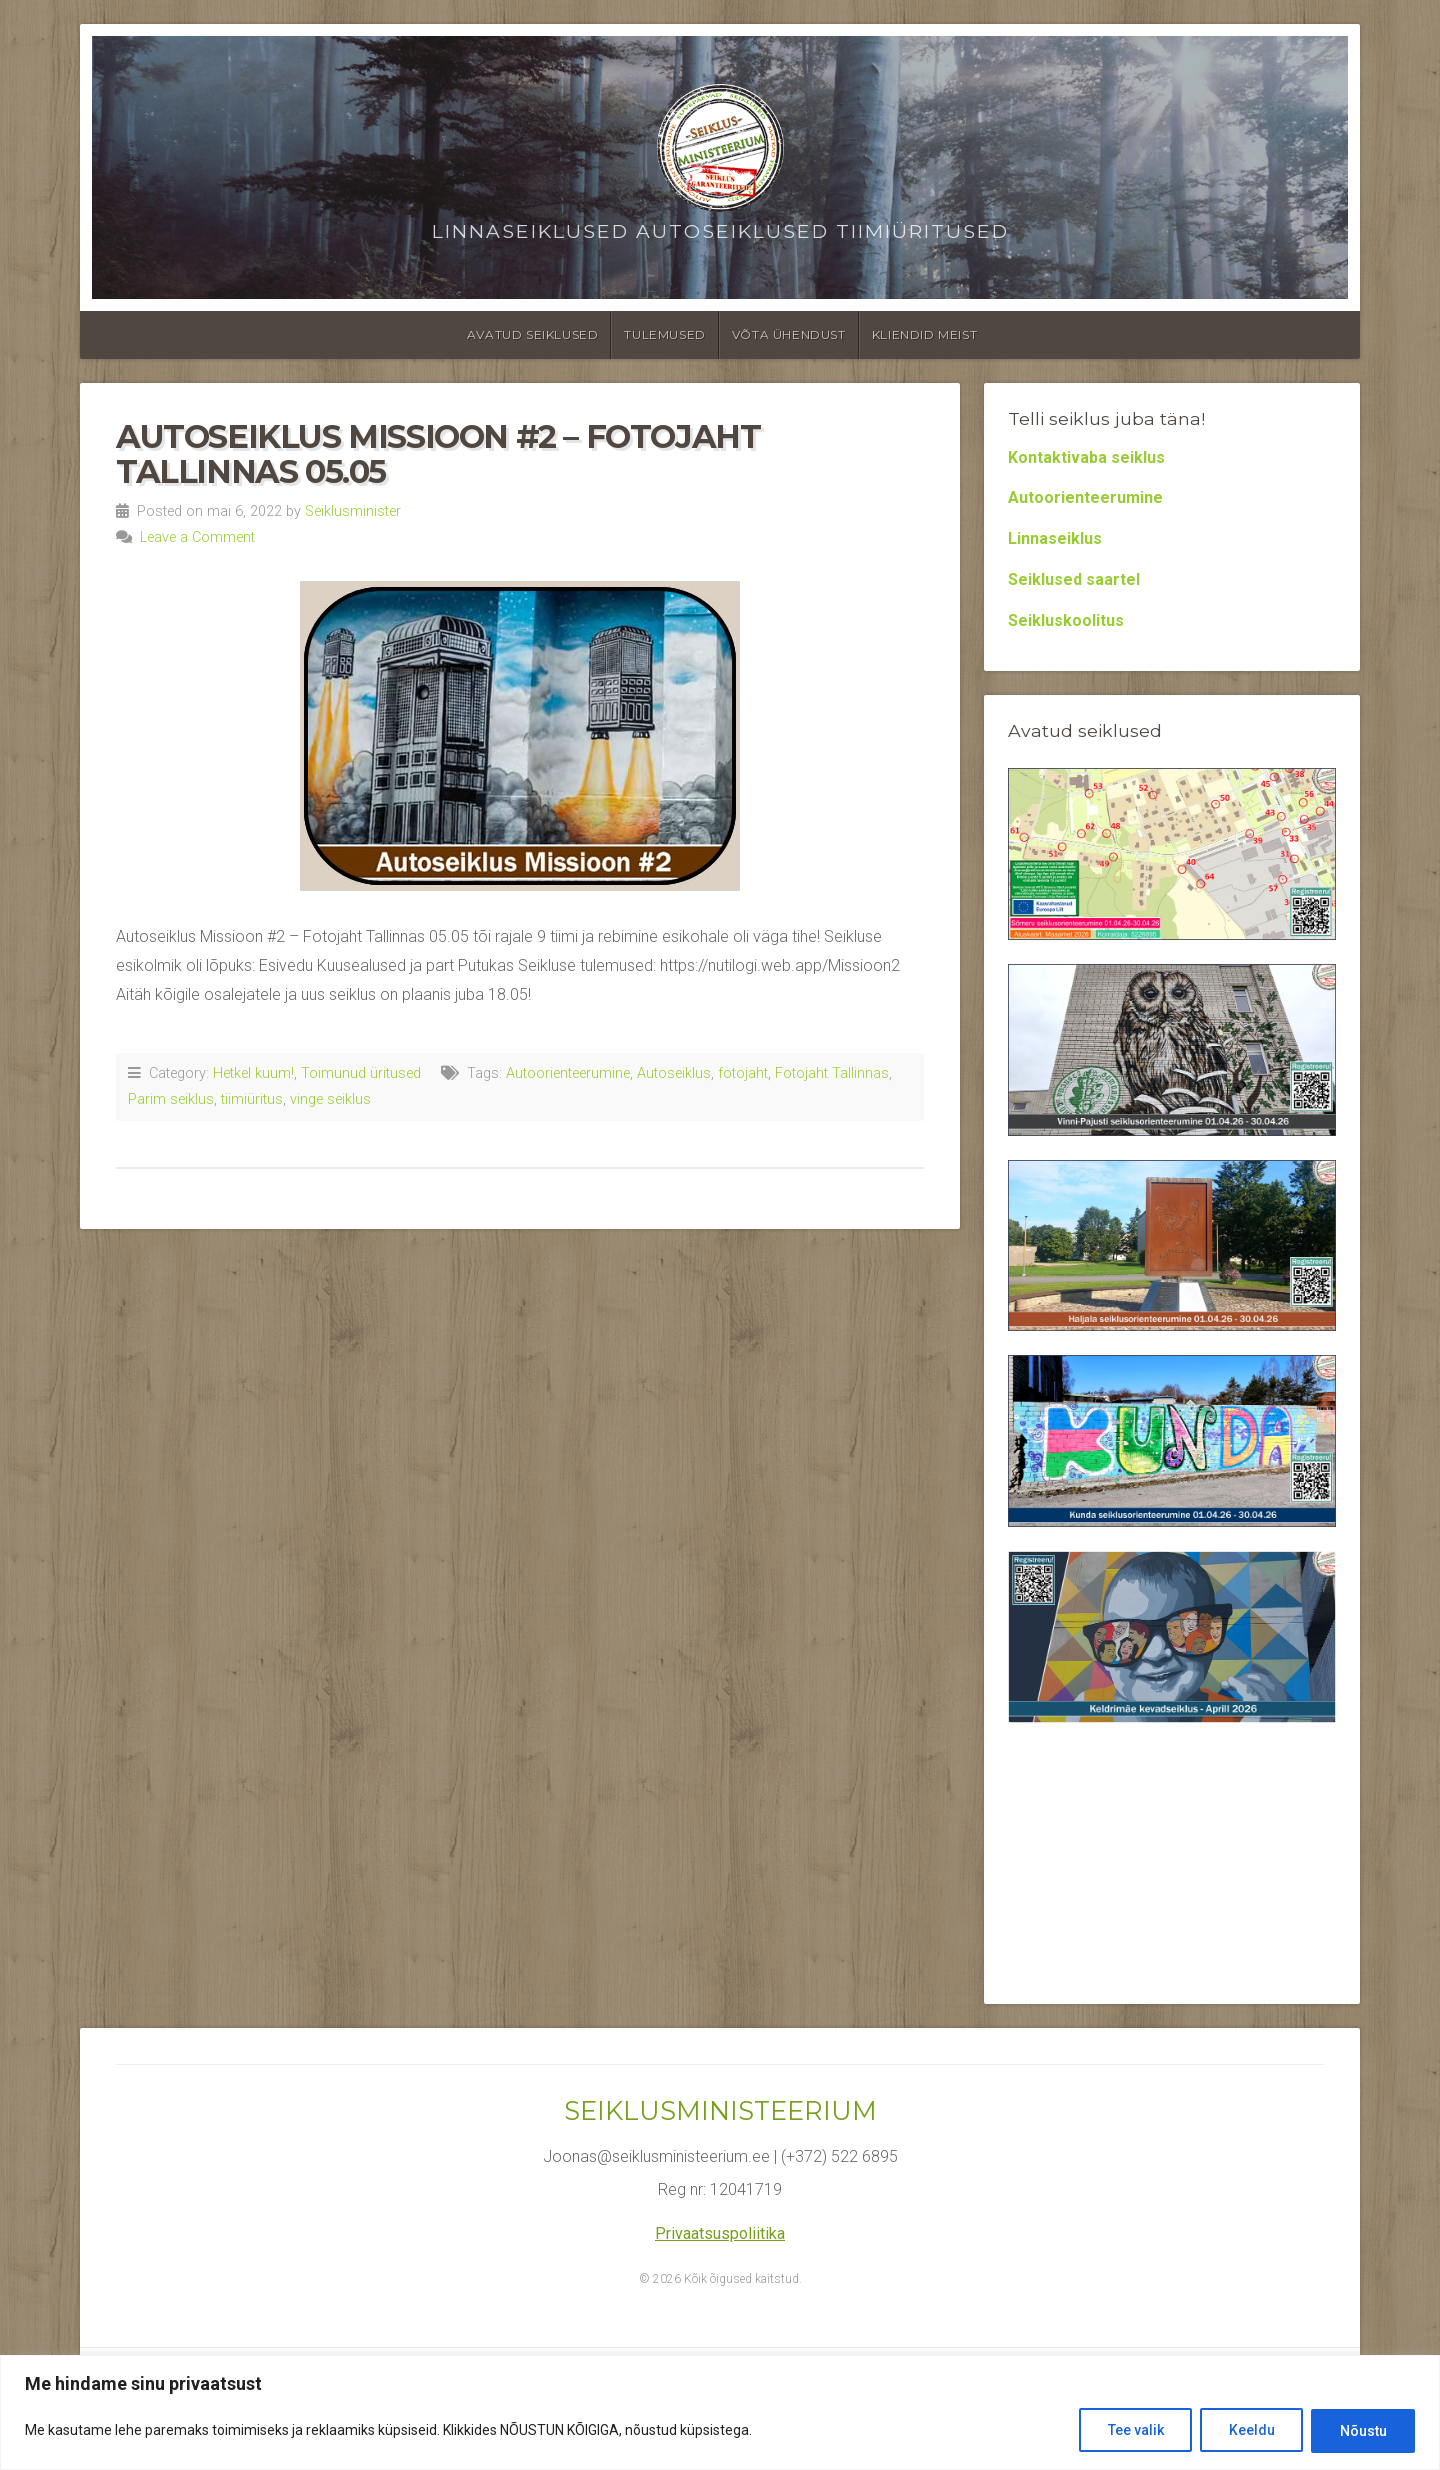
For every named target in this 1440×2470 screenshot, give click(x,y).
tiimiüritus (252, 1099)
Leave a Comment (197, 537)
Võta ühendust (789, 334)
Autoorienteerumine (568, 1073)
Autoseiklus (674, 1073)
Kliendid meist (924, 334)
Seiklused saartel (1074, 579)
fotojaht (743, 1073)
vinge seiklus (330, 1099)
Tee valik (1133, 2431)
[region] (720, 2412)
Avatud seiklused (533, 334)
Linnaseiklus (1055, 538)
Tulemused (664, 334)
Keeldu (1250, 2431)
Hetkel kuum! (253, 1073)
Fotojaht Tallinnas (832, 1073)
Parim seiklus (171, 1099)
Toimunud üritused (361, 1073)
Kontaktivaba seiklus (1086, 457)
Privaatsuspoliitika (720, 2233)
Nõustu (1362, 2431)
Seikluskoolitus (1066, 620)
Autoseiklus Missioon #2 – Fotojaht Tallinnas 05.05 (438, 454)
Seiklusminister (353, 511)
